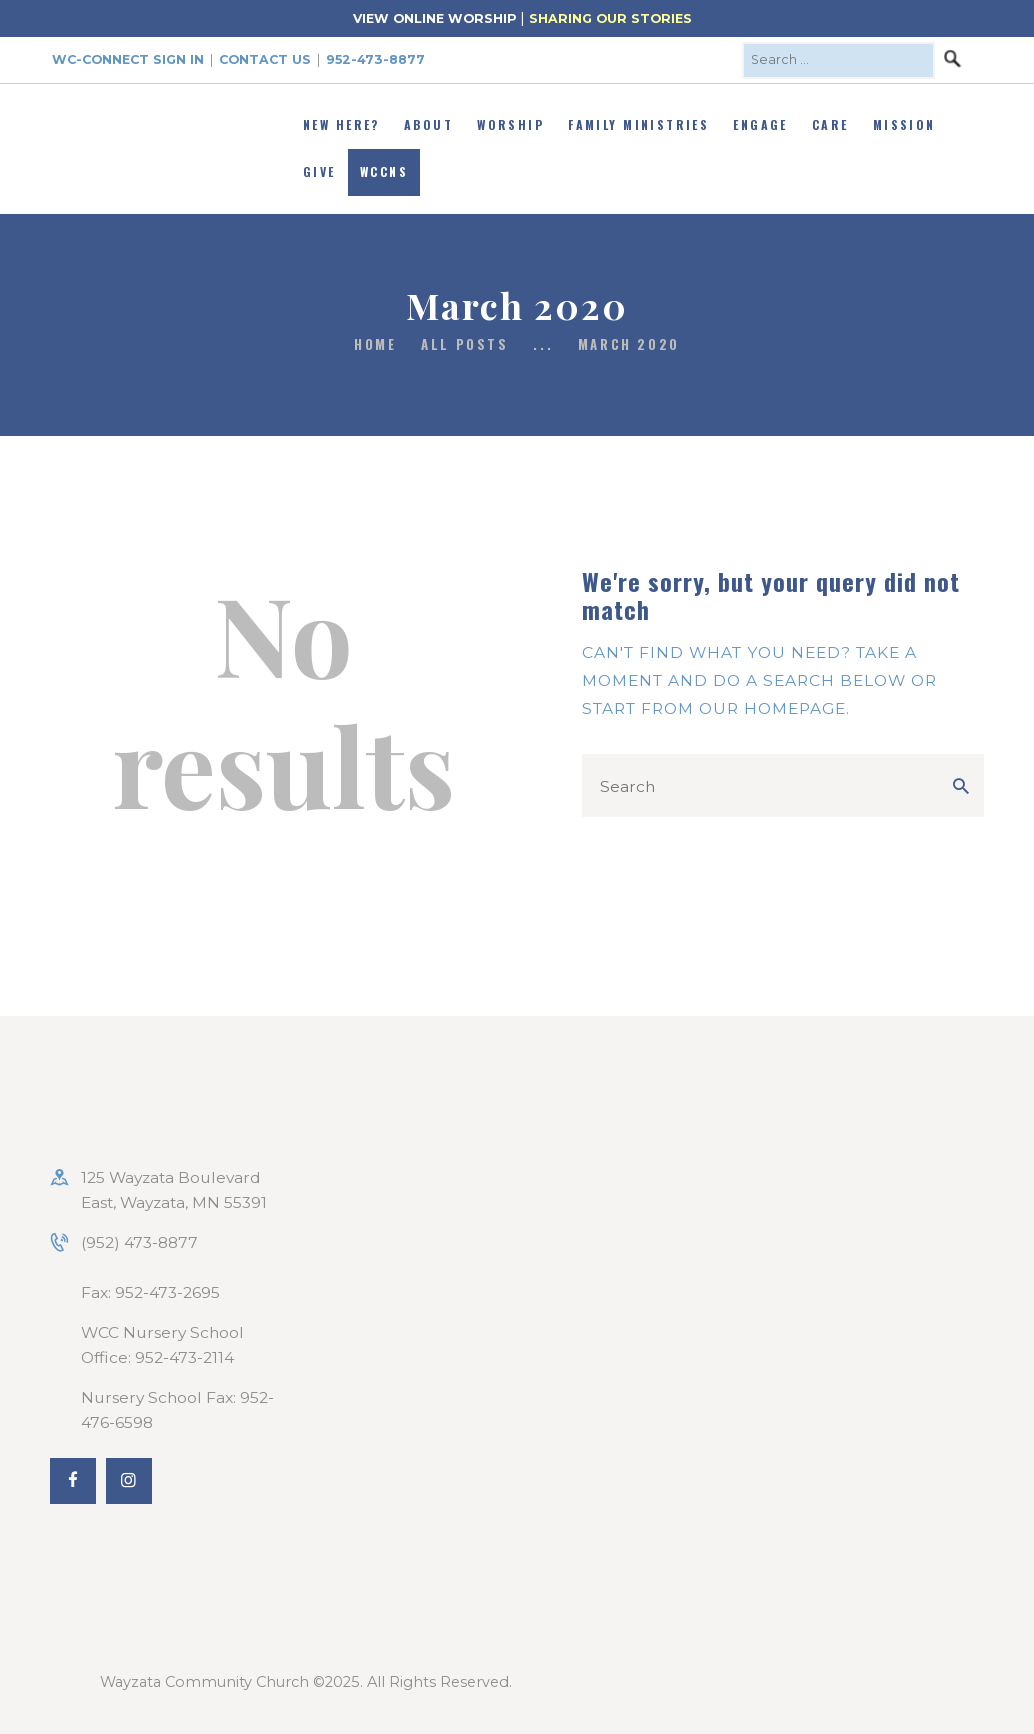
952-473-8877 (375, 59)
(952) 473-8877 (139, 1242)
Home (375, 344)
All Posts (464, 344)
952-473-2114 (184, 1357)
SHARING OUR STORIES (610, 18)
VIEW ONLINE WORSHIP (434, 18)
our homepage (772, 708)
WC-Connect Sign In (128, 59)
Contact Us (265, 59)
